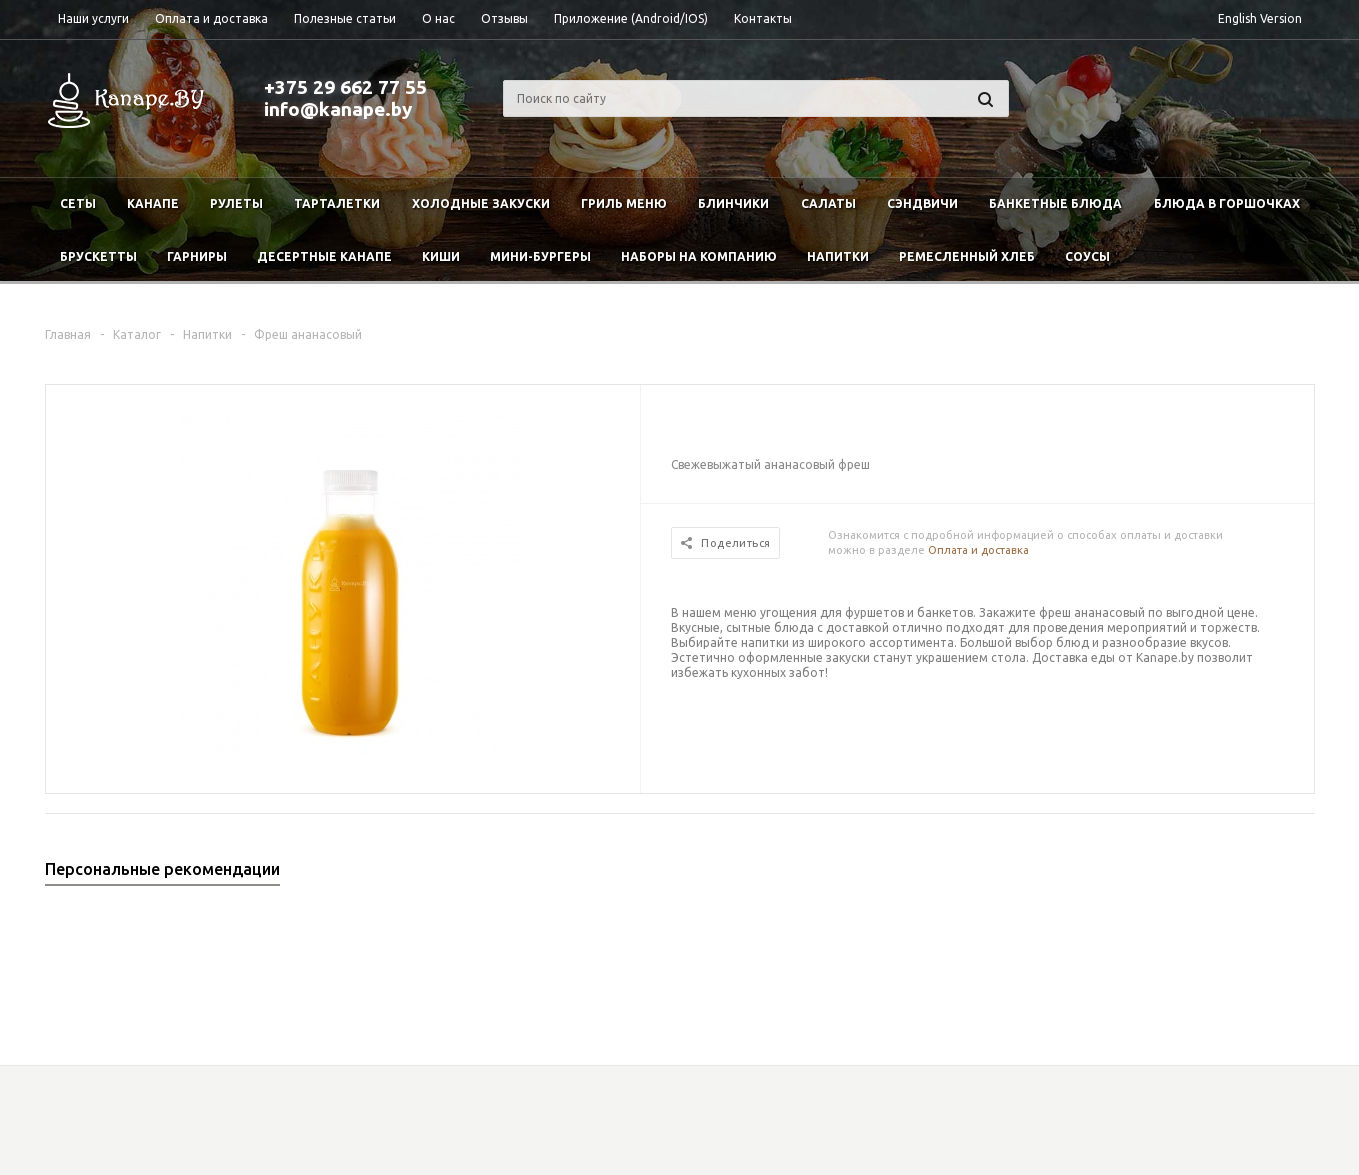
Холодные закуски (481, 203)
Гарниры (197, 256)
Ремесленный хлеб (967, 256)
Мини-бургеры (540, 256)
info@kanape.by (338, 109)
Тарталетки (337, 203)
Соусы (1087, 256)
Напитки (838, 256)
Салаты (828, 203)
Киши (441, 256)
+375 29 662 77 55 (345, 87)
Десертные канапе (324, 256)
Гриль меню (624, 203)
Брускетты (98, 256)
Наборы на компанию (699, 256)
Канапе (153, 203)
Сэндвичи (922, 203)
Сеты (78, 203)
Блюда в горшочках (1227, 203)
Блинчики (733, 203)
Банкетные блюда (1055, 203)
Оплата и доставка (978, 550)
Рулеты (236, 203)
